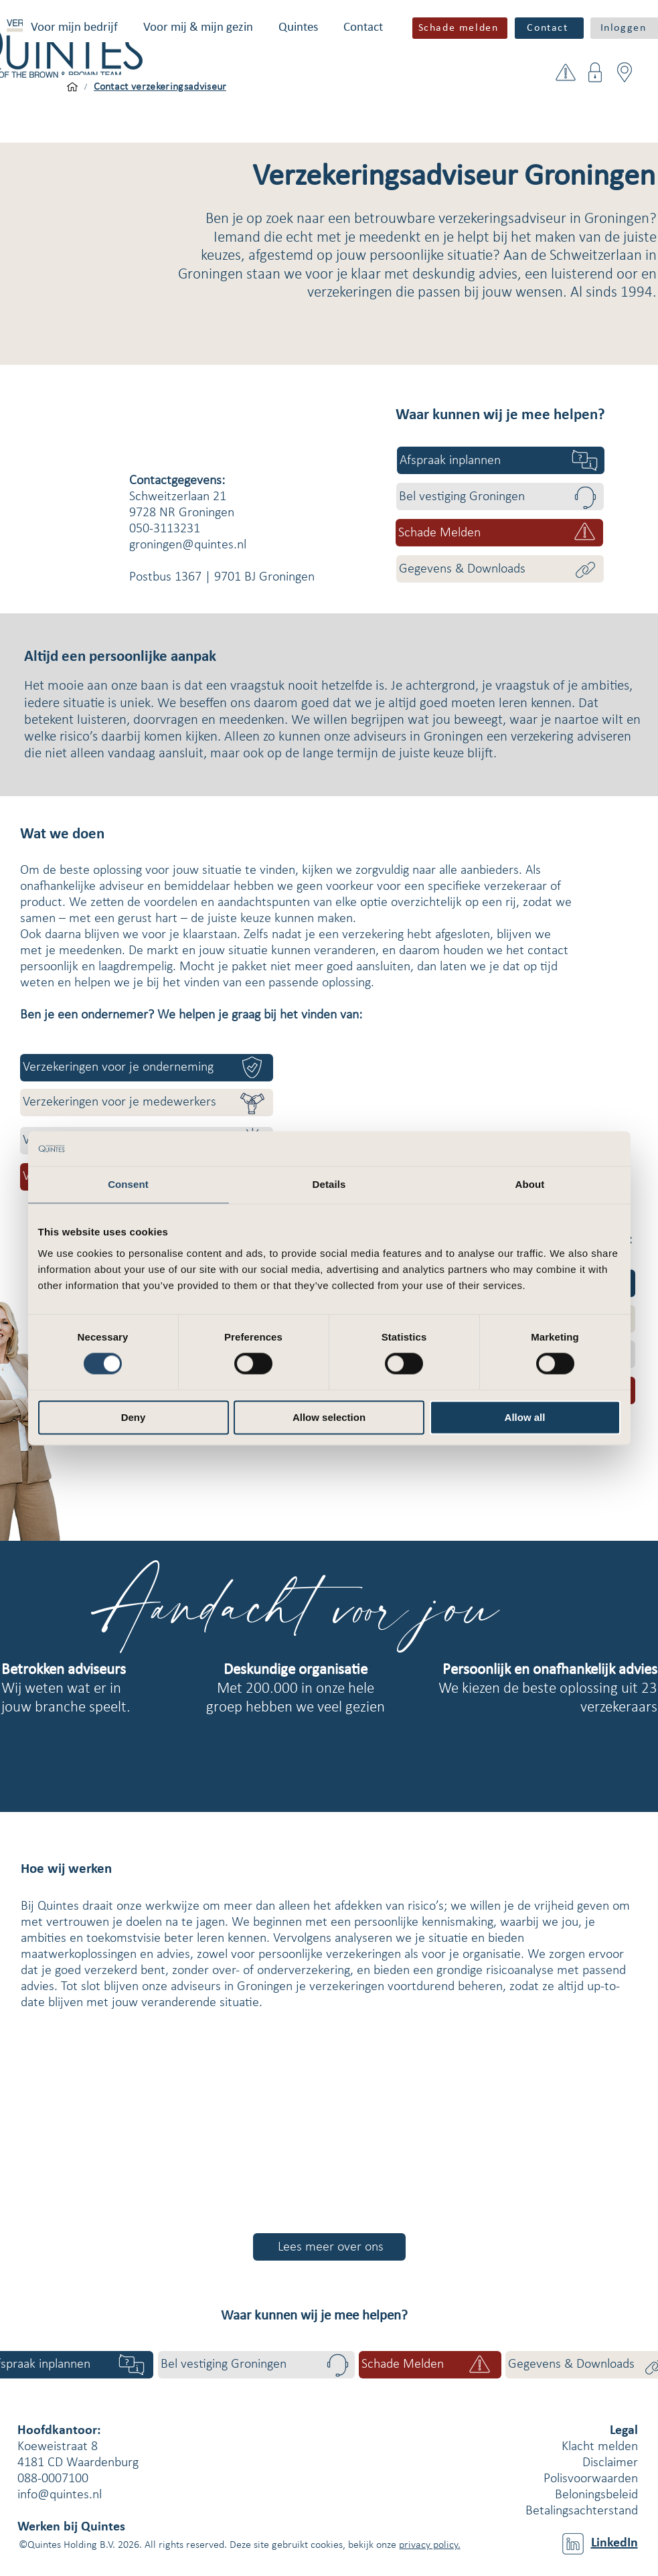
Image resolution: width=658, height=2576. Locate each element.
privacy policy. (430, 2545)
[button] (74, 27)
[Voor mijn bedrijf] (72, 87)
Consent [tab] (128, 1184)
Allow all (525, 1417)
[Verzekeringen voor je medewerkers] (146, 1102)
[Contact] (549, 28)
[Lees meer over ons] (329, 2247)
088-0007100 (52, 2479)
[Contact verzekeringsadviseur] (160, 87)
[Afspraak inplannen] (500, 460)
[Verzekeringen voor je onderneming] (146, 1067)
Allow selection (329, 1417)
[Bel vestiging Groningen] (500, 496)
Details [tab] (329, 1184)
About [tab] (530, 1184)
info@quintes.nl (59, 2495)
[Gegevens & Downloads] (500, 569)
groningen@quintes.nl (187, 545)
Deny (133, 1417)
